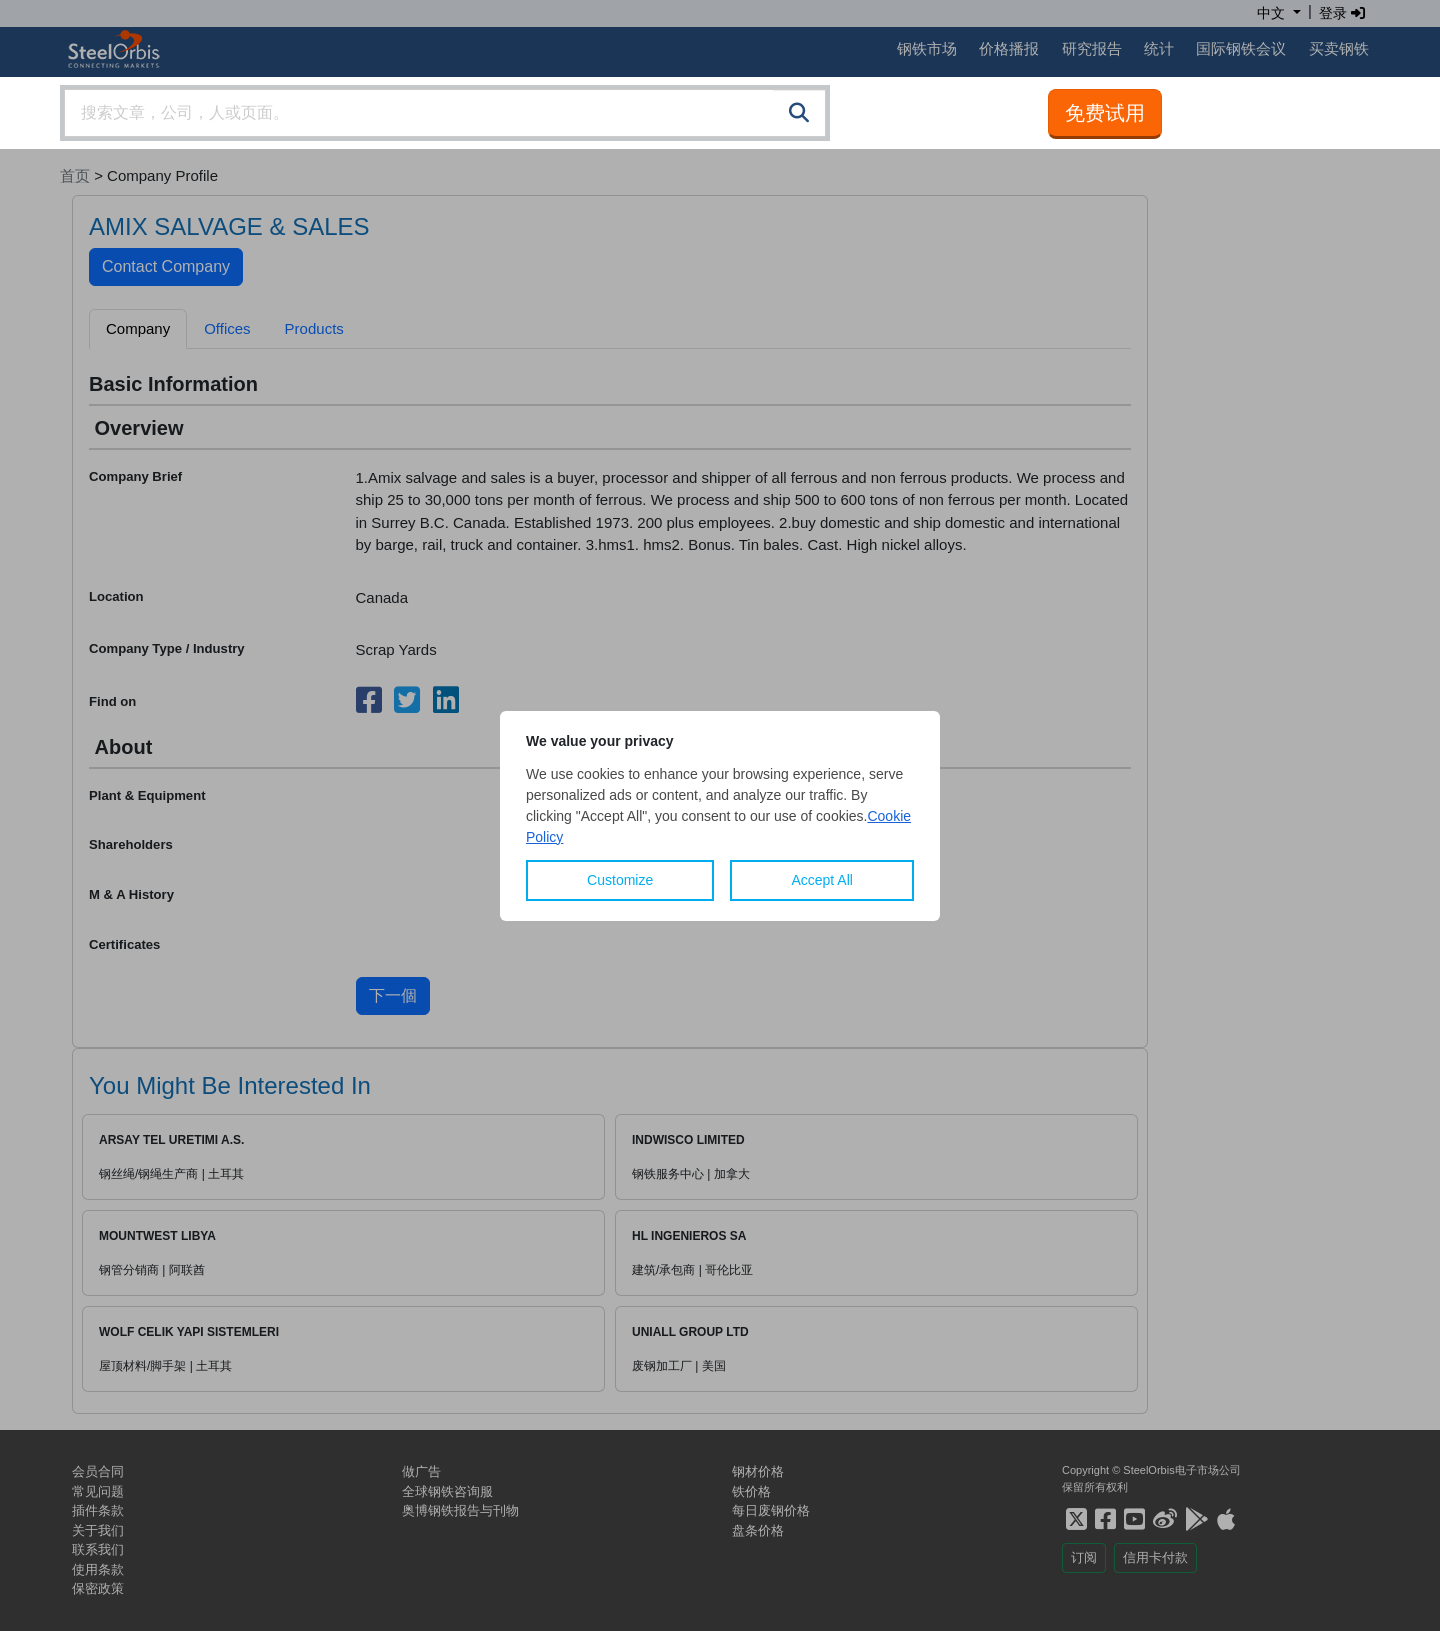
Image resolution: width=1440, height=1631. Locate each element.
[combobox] (445, 113)
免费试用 (1105, 113)
